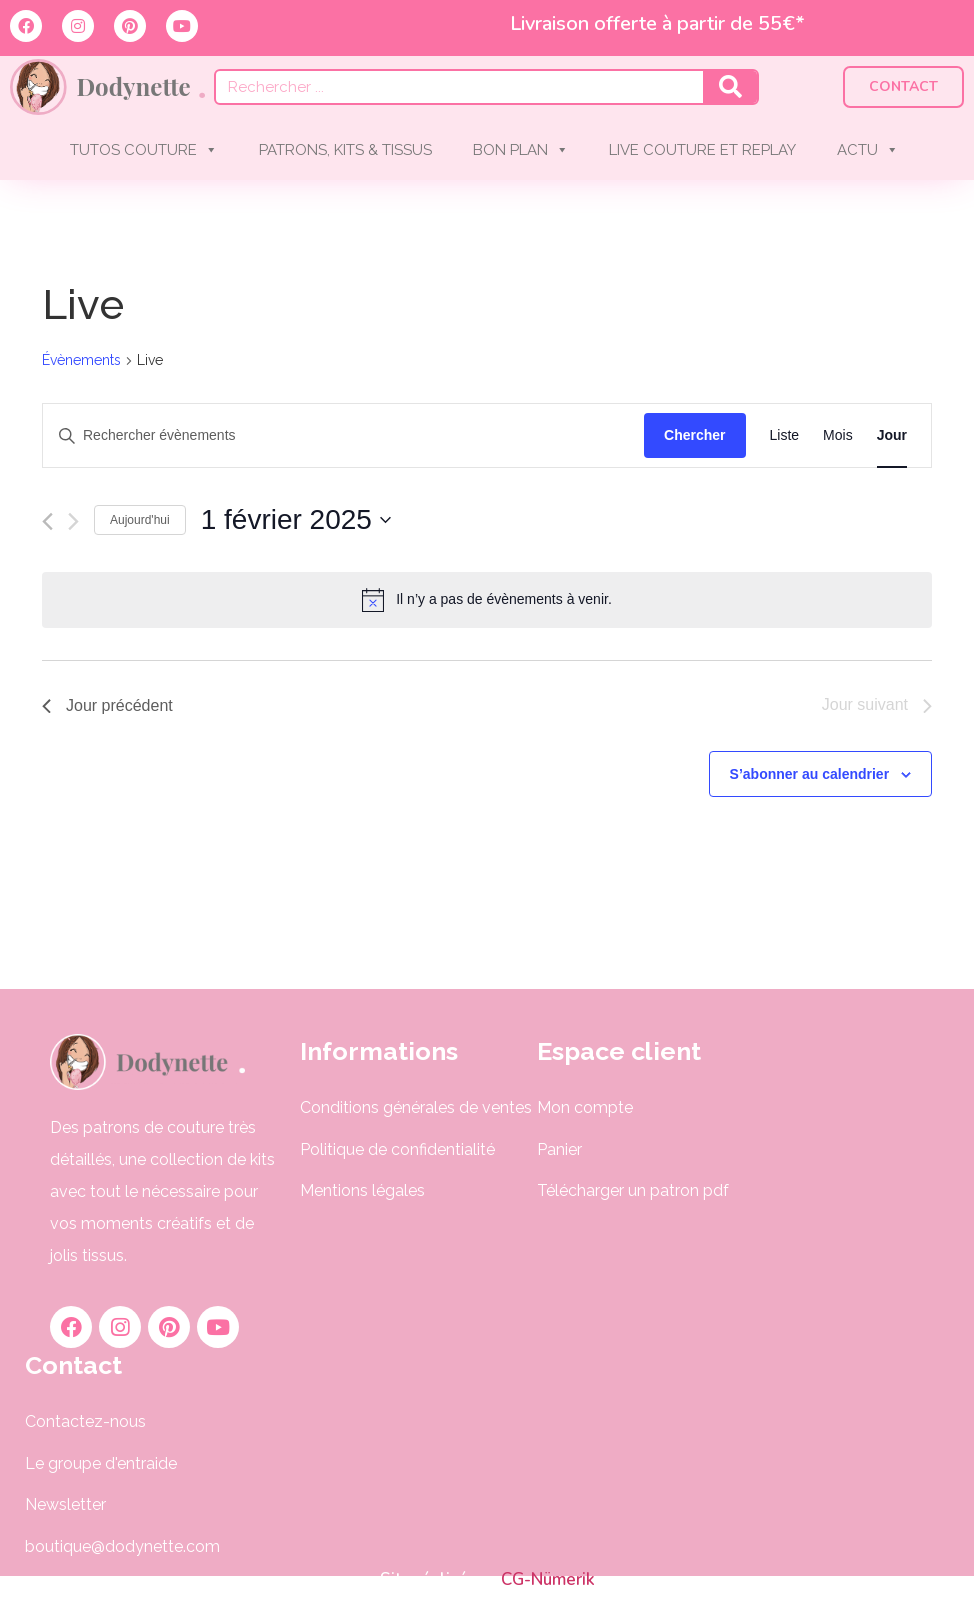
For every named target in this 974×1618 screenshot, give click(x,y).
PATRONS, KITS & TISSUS (345, 150)
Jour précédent (107, 705)
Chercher (694, 435)
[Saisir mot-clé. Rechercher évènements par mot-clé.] (343, 435)
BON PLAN (521, 150)
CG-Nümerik (546, 1579)
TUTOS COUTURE (144, 150)
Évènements (81, 360)
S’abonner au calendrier (810, 774)
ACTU (868, 150)
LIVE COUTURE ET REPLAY (702, 150)
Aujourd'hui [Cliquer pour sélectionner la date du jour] (140, 520)
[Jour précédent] (47, 521)
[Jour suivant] (73, 521)
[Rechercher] (730, 87)
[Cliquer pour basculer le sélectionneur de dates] (296, 520)
